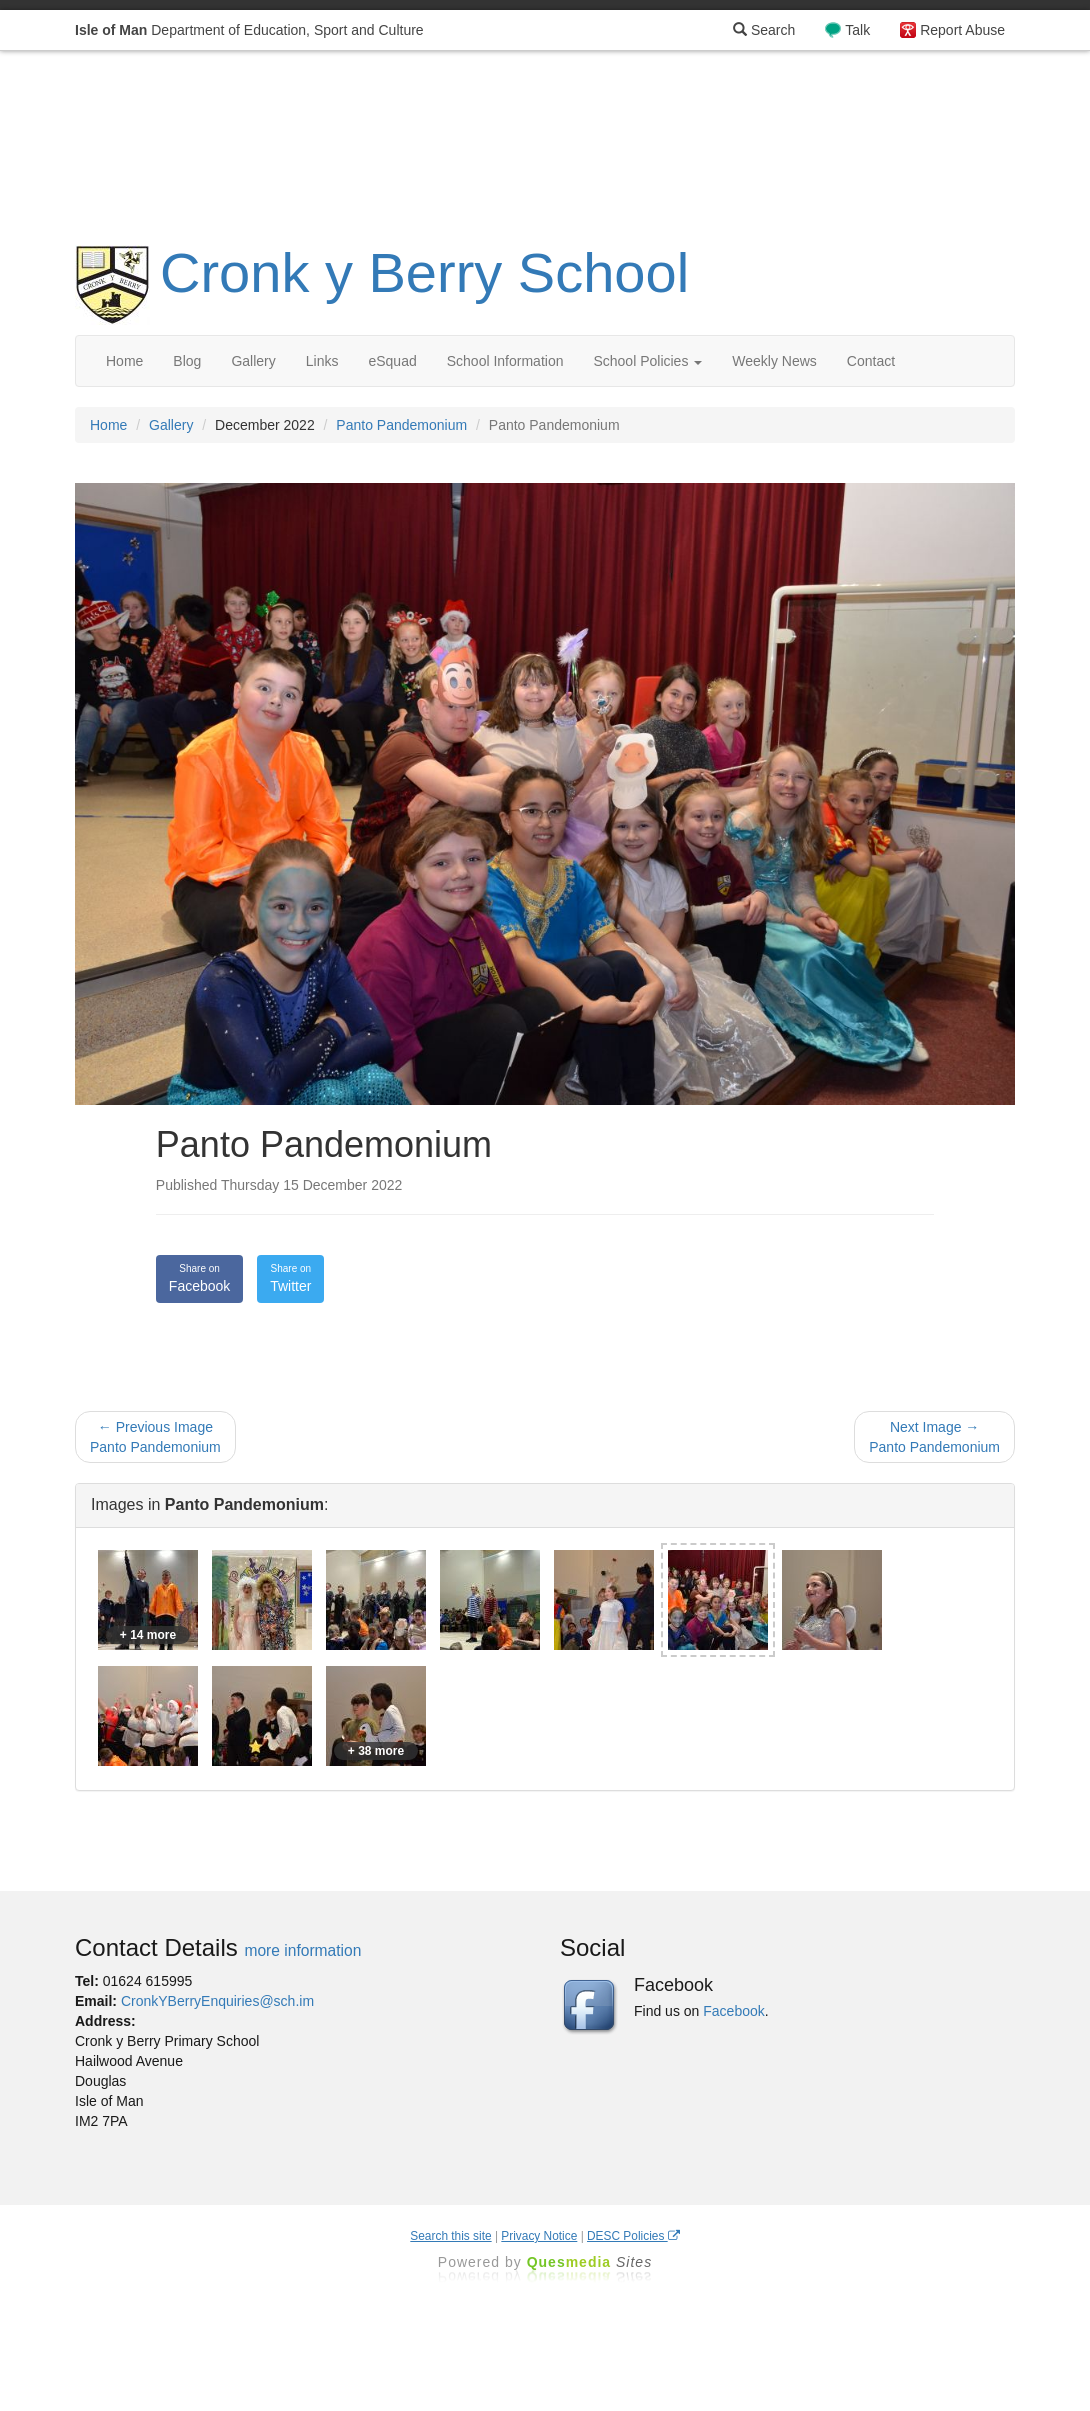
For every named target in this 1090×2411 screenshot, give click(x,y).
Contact (871, 361)
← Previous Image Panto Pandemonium (155, 1437)
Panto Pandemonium (401, 425)
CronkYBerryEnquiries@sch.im (217, 2001)
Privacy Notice (539, 2236)
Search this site (450, 2236)
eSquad (392, 361)
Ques (590, 2262)
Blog (187, 361)
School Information (505, 361)
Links (322, 361)
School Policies (647, 361)
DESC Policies (633, 2236)
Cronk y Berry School (424, 272)
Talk (857, 30)
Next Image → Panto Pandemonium (934, 1437)
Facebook (199, 1278)
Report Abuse (962, 30)
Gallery (253, 361)
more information (302, 1950)
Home (124, 361)
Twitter (290, 1278)
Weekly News (774, 361)
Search (764, 30)
